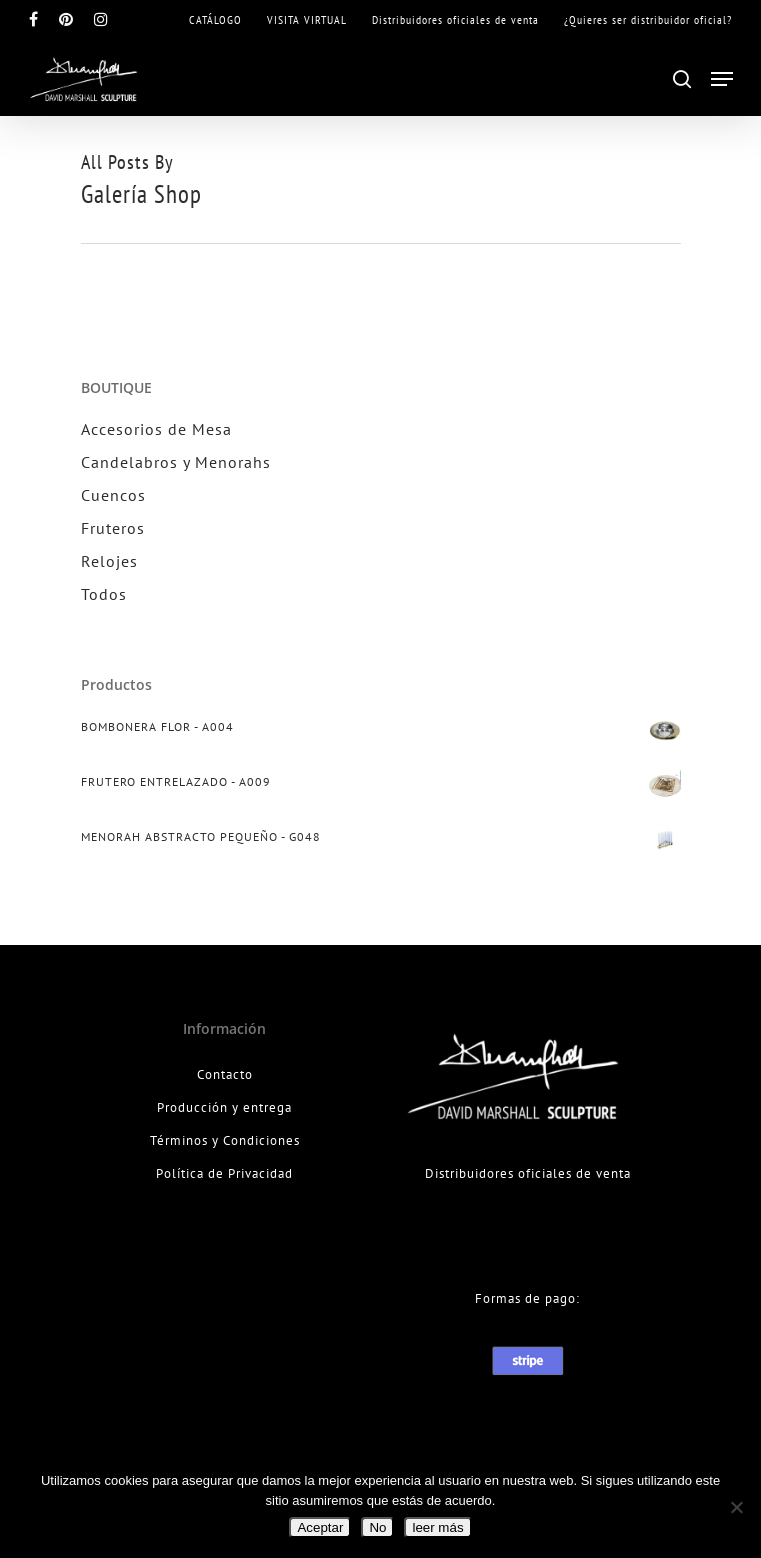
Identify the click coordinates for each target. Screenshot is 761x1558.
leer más (437, 1527)
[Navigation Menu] (722, 79)
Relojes (109, 561)
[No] (736, 1507)
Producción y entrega (224, 1107)
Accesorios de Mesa (156, 429)
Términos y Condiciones (225, 1140)
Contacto (225, 1074)
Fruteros (113, 528)
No (377, 1527)
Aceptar (320, 1527)
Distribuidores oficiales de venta (528, 1173)
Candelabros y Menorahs (176, 462)
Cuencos (113, 495)
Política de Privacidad (224, 1173)
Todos (104, 594)
